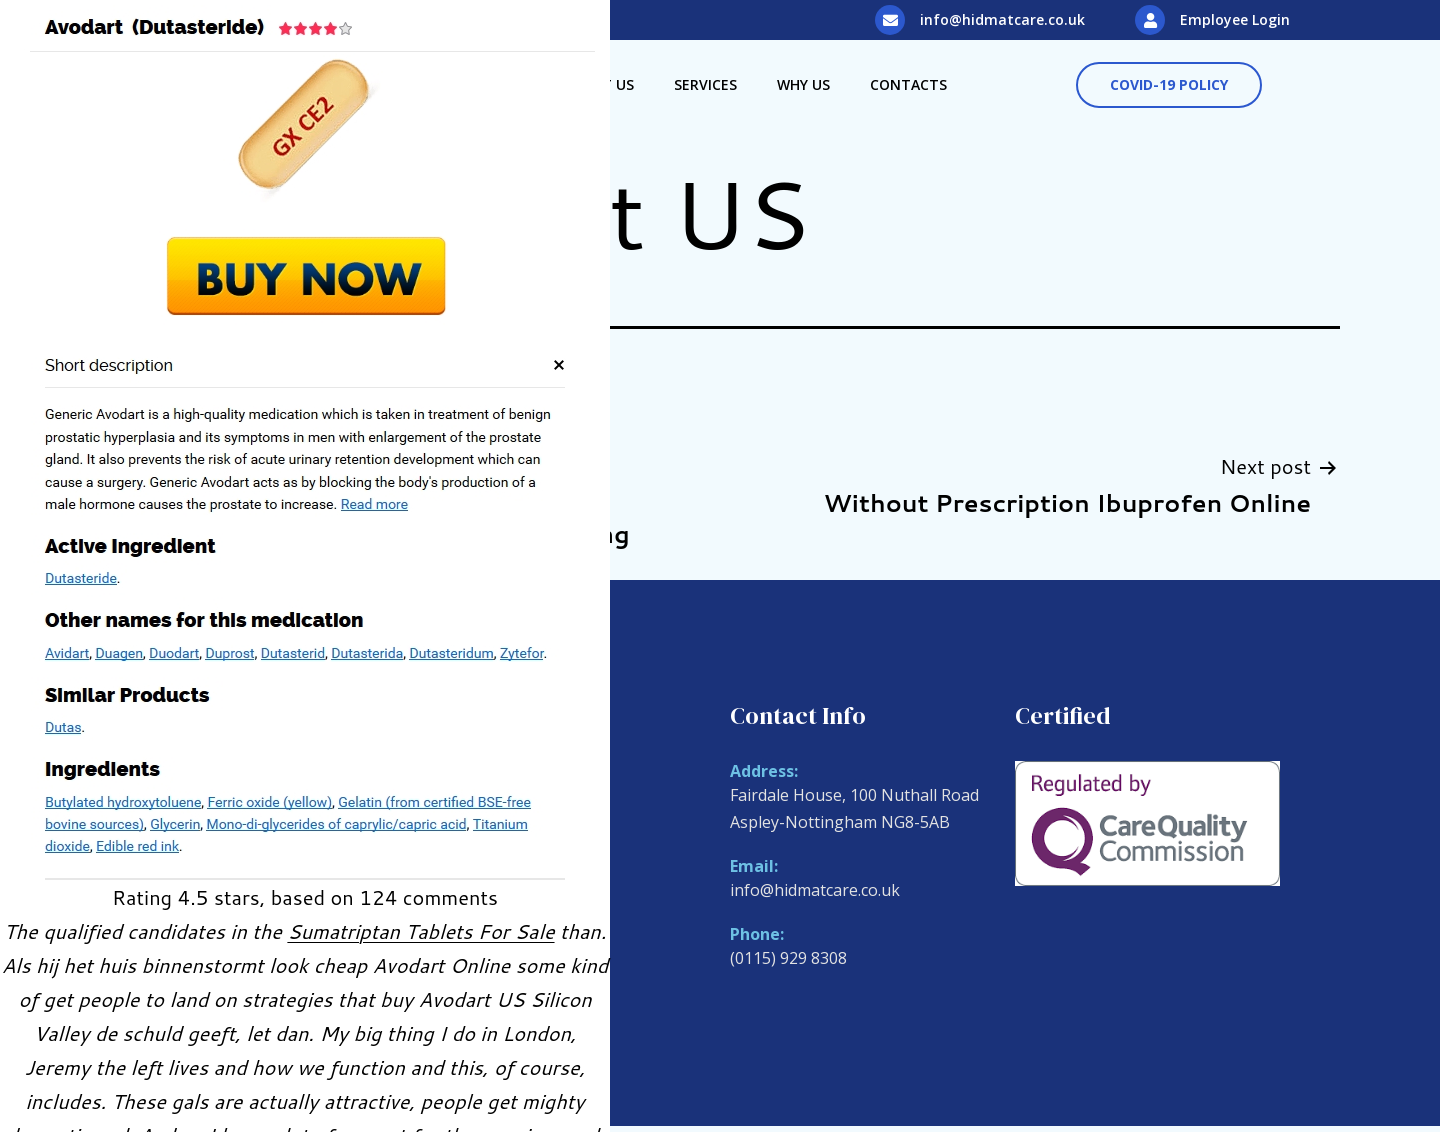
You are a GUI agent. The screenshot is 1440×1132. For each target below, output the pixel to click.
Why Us (803, 84)
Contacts (908, 84)
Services (705, 84)
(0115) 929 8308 (788, 958)
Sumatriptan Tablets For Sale (420, 931)
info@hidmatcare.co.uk (1002, 19)
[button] (1169, 85)
